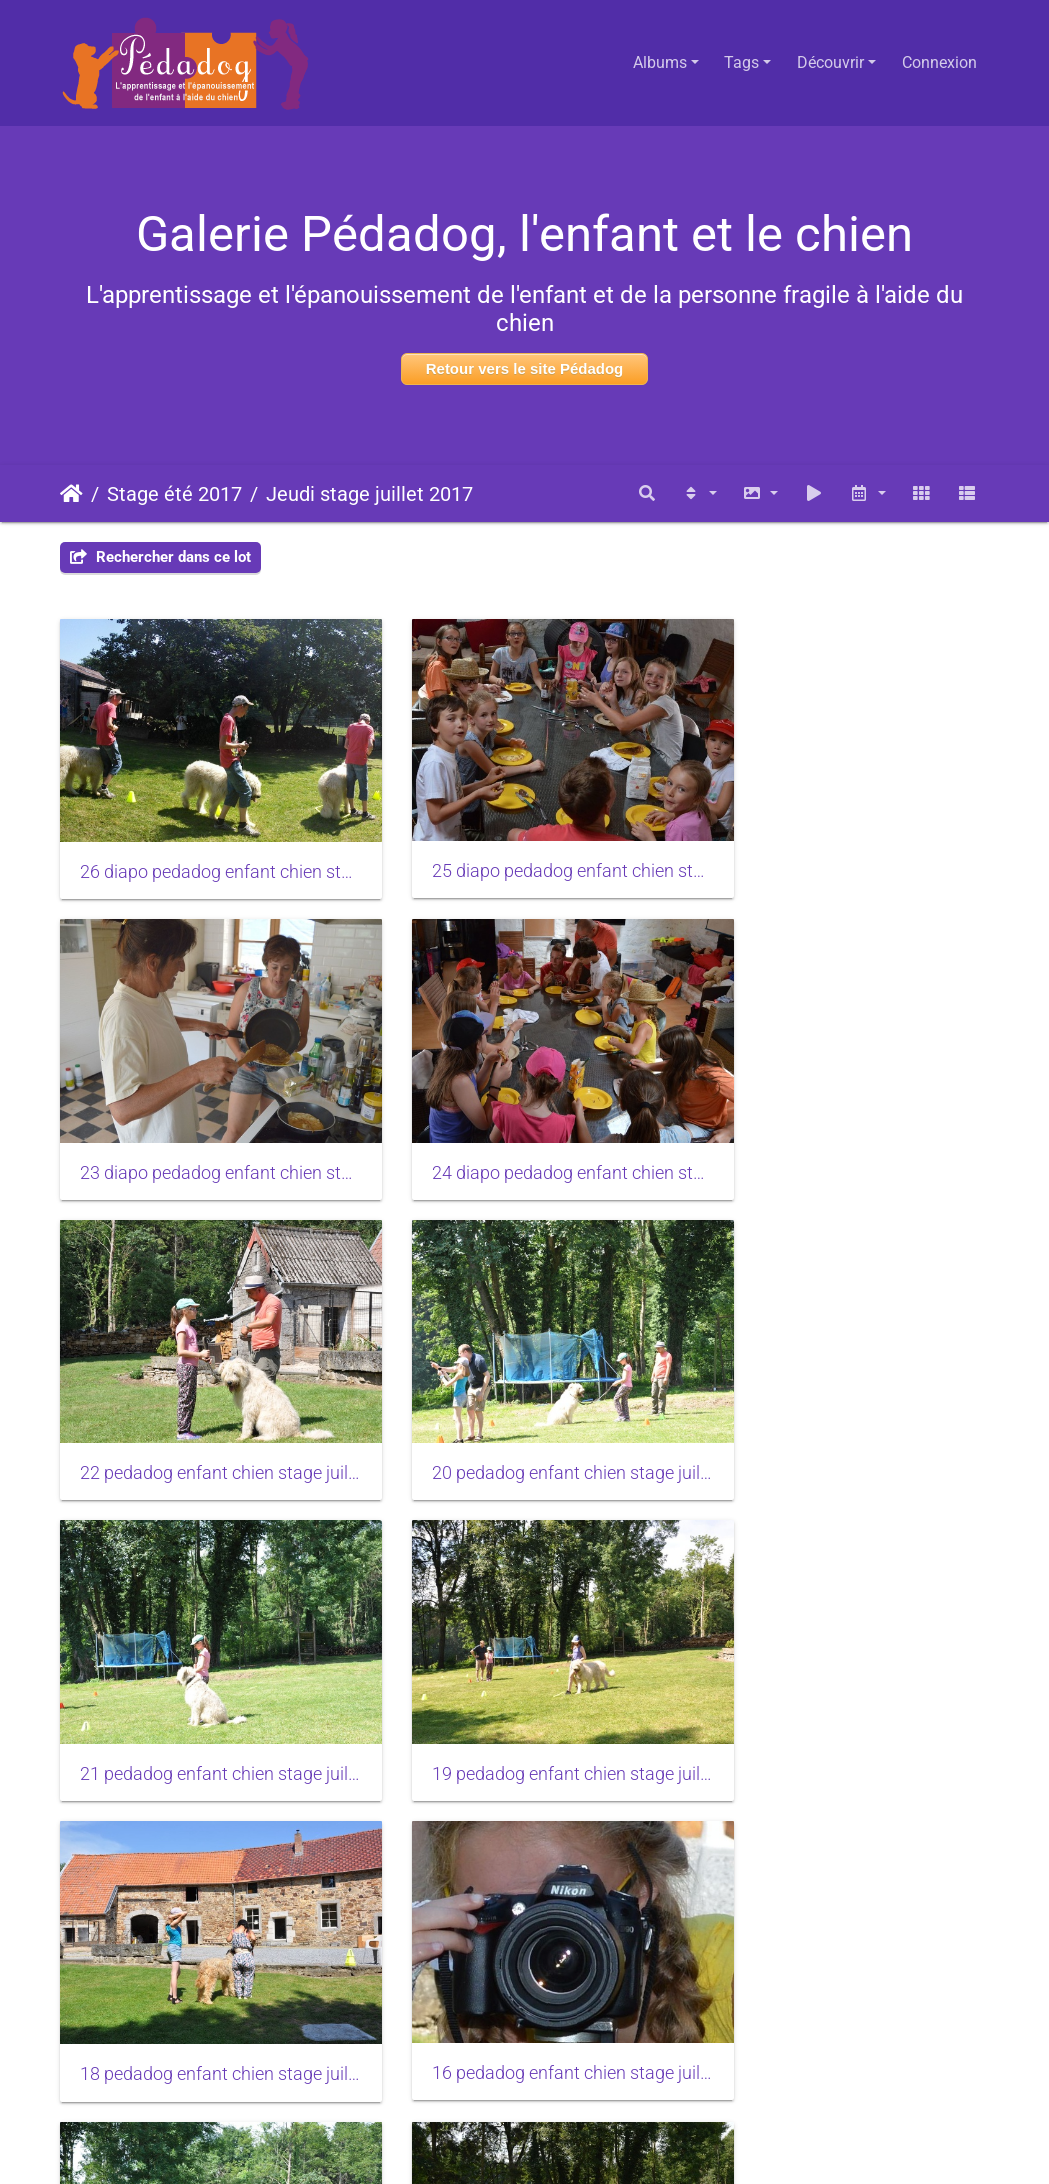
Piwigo (571, 2141)
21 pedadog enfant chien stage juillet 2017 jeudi (205, 1406)
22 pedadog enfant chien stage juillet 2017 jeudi (524, 1128)
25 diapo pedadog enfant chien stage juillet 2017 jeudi (524, 849)
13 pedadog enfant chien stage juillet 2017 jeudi (524, 1963)
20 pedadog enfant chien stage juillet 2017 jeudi (844, 1128)
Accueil (71, 494)
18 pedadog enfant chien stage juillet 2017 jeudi (844, 1406)
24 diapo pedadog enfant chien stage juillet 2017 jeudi (205, 1128)
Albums (660, 62)
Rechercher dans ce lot (160, 557)
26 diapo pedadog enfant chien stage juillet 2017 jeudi (205, 850)
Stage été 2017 (174, 494)
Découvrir (830, 62)
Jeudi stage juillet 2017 (369, 494)
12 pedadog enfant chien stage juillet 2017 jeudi (844, 1963)
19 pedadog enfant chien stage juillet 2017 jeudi (524, 1406)
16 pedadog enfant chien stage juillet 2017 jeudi (205, 1684)
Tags (741, 62)
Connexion (939, 62)
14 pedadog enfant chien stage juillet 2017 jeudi (205, 1963)
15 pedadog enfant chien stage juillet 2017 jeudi (844, 1685)
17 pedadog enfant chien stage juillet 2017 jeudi (524, 1685)
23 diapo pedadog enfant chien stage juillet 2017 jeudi (844, 850)
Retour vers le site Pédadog (525, 368)
